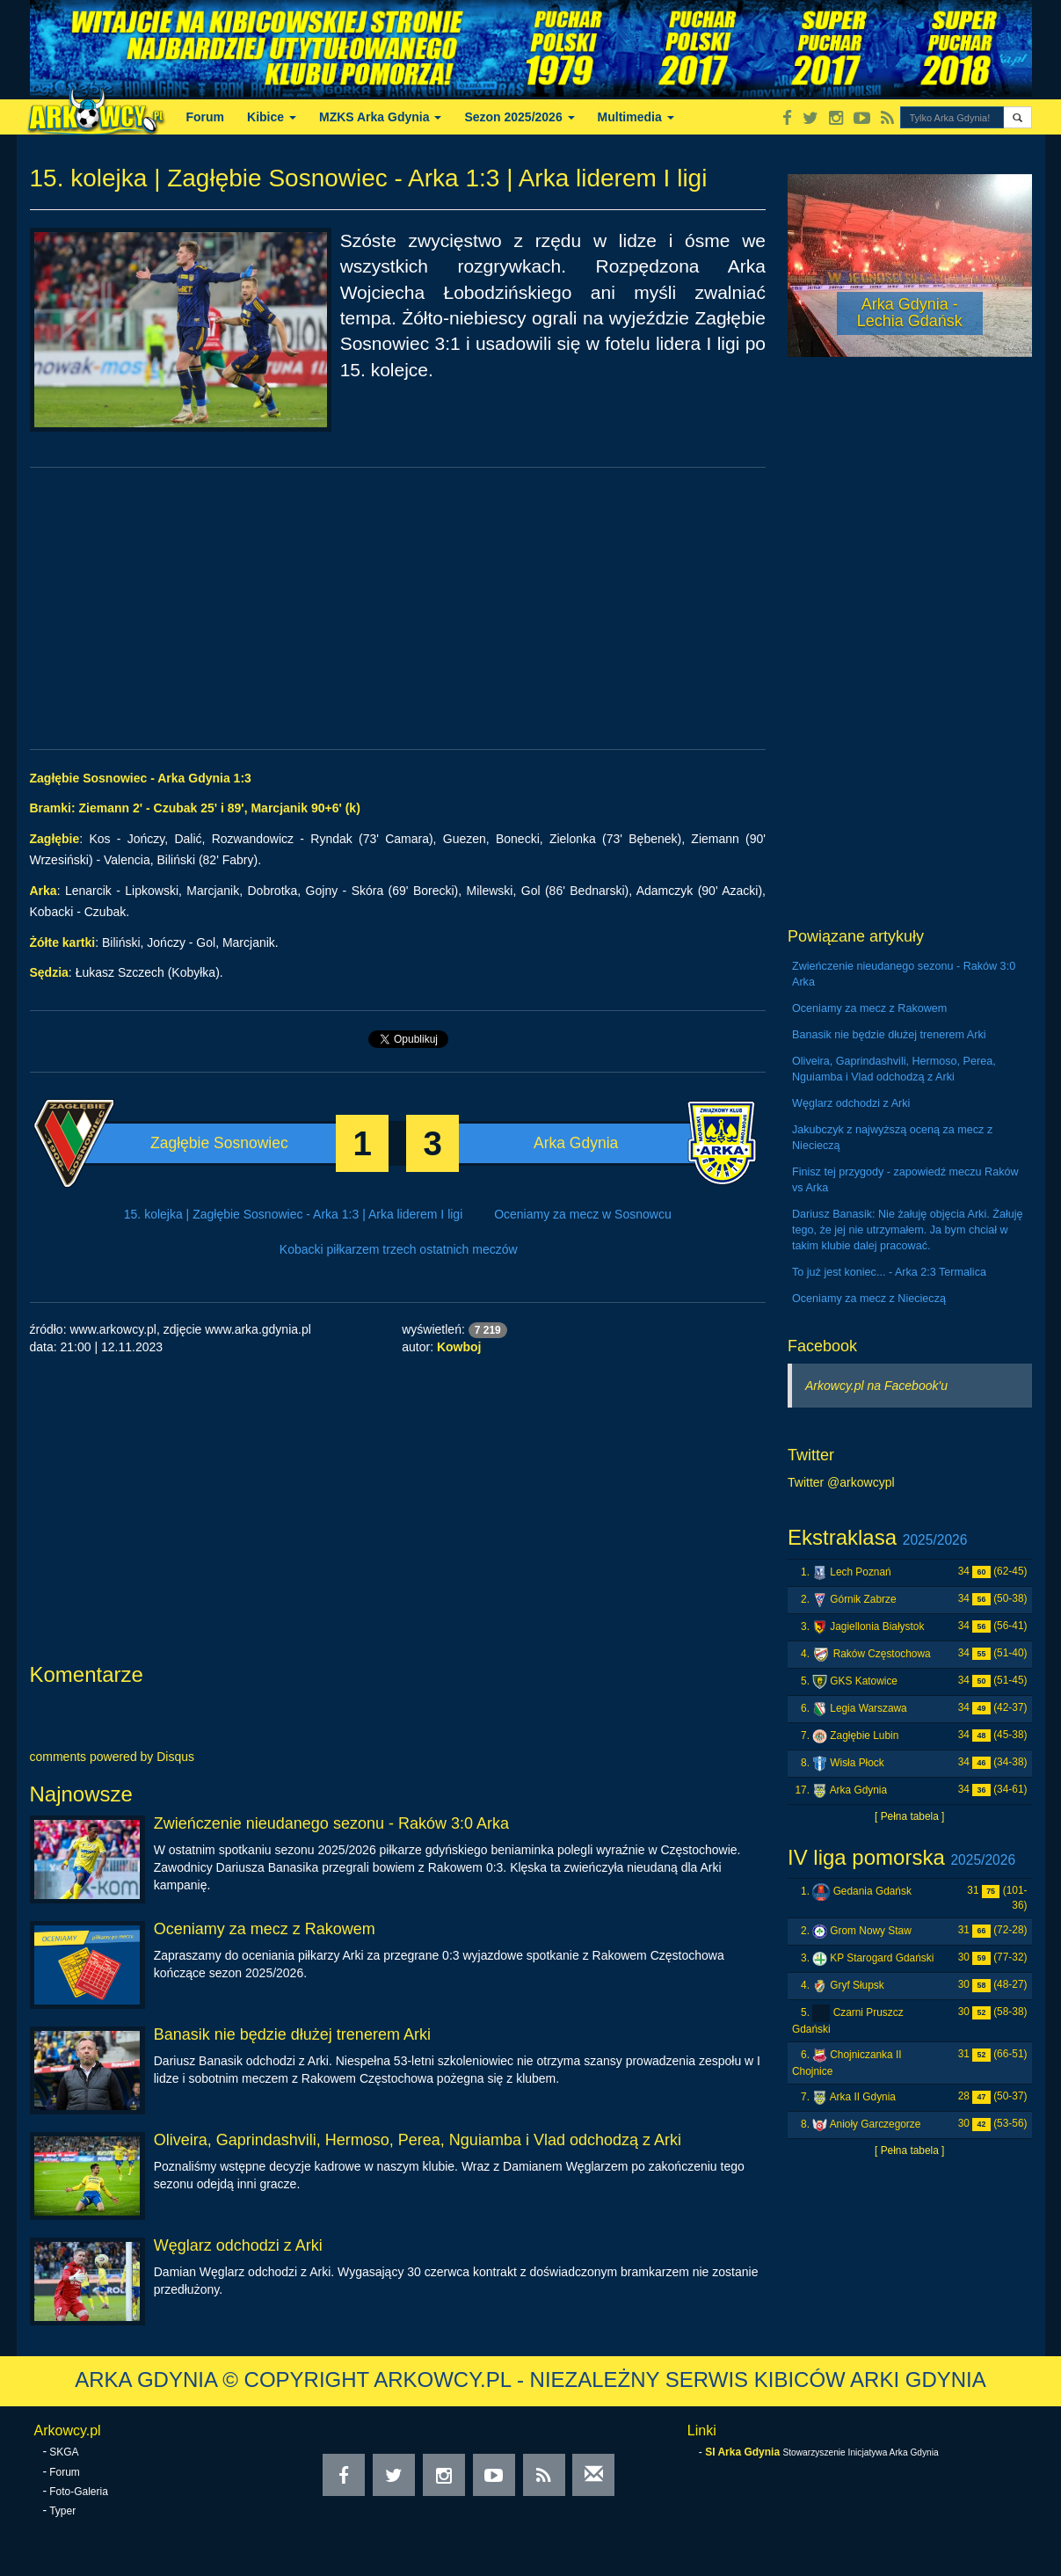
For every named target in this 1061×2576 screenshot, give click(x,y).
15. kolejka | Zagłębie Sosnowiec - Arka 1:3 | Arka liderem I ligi (293, 1214)
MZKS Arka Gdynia (380, 117)
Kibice (271, 117)
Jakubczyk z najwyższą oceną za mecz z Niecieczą (892, 1138)
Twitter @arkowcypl (841, 1482)
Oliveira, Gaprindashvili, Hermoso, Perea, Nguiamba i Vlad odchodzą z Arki (417, 2140)
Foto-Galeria (78, 2491)
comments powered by (112, 1757)
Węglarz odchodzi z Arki (238, 2245)
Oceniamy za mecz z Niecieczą (869, 1298)
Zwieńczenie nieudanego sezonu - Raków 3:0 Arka (331, 1823)
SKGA (63, 2452)
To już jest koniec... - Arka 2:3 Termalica (889, 1272)
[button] (1017, 117)
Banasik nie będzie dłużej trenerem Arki (292, 2034)
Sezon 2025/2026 (519, 117)
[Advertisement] (398, 608)
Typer (62, 2511)
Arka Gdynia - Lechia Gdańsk (910, 313)
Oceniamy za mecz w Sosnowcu (583, 1214)
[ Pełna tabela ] (909, 1816)
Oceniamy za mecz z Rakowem (264, 1929)
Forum (205, 117)
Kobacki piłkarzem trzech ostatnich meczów (399, 1249)
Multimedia (636, 117)
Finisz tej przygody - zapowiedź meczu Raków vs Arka (905, 1180)
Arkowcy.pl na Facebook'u (876, 1386)
